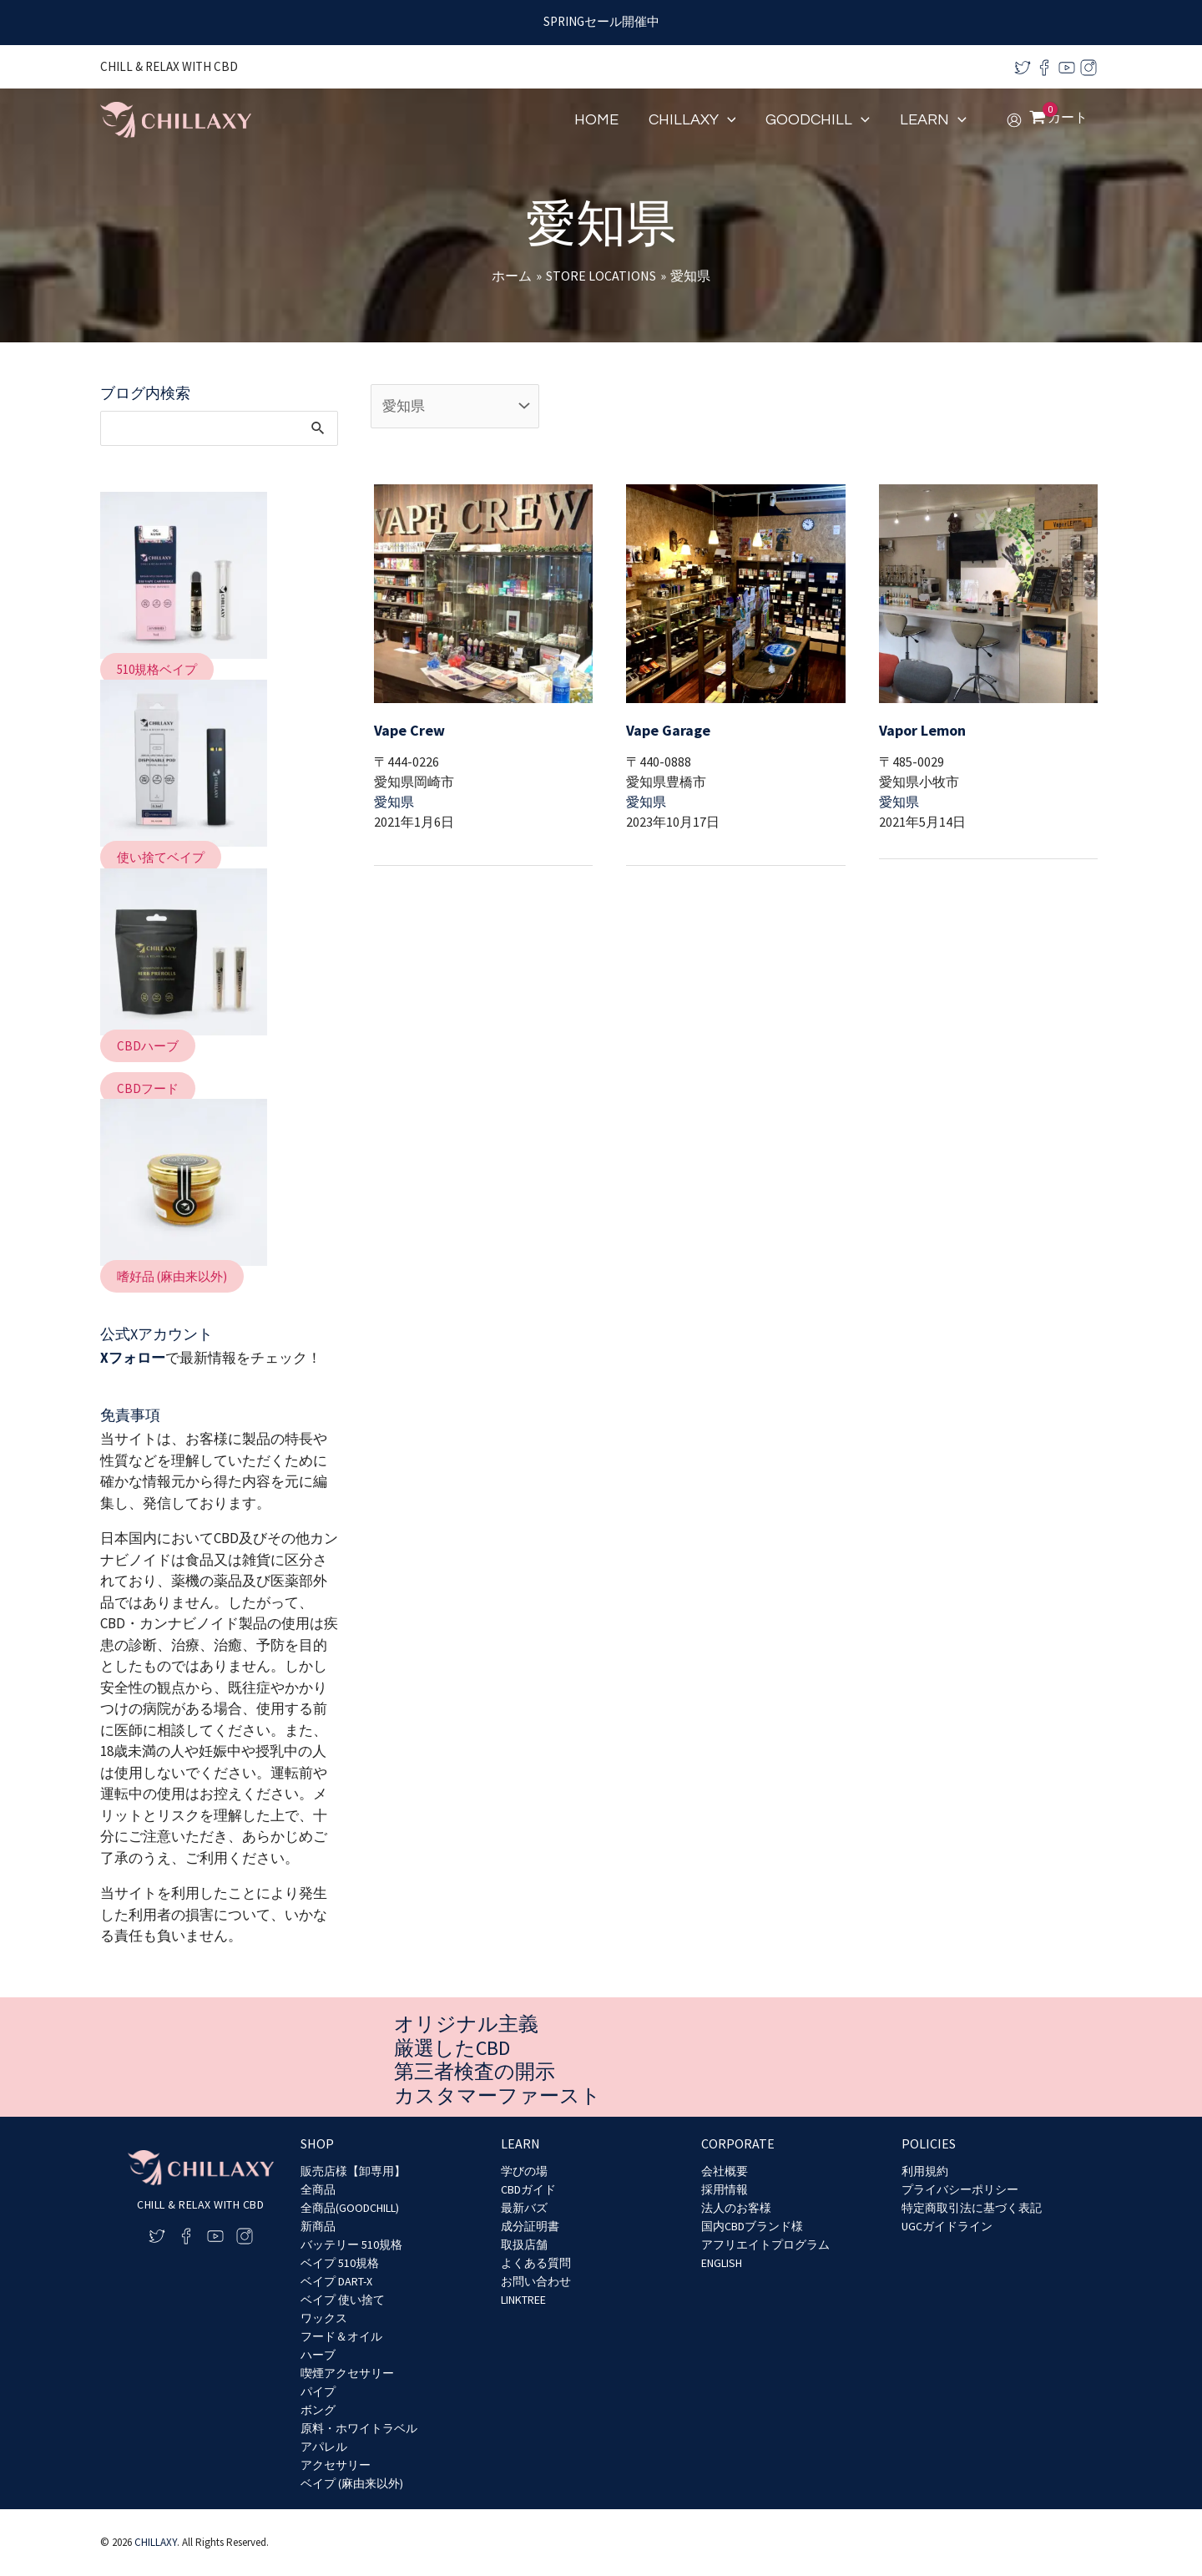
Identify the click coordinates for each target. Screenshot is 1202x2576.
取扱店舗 (524, 2244)
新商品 (318, 2226)
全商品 (318, 2189)
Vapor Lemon (922, 730)
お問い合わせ (536, 2281)
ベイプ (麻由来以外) (351, 2483)
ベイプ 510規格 (339, 2262)
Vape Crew (409, 730)
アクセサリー (335, 2464)
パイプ (318, 2391)
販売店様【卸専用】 (353, 2171)
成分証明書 (530, 2226)
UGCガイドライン (947, 2226)
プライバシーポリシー (960, 2189)
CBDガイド (528, 2189)
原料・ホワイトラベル (358, 2428)
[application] (727, 120)
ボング (318, 2409)
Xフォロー (132, 1358)
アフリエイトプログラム (765, 2244)
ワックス (323, 2317)
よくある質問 (536, 2262)
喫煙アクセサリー (347, 2373)
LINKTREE (523, 2299)
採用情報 (724, 2189)
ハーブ (318, 2354)
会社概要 (724, 2171)
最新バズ (524, 2207)
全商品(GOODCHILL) (349, 2207)
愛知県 (394, 801)
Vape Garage (668, 730)
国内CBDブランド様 (752, 2226)
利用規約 (925, 2171)
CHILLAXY (155, 2542)
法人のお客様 (736, 2207)
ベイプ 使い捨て (342, 2299)
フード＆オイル (341, 2336)
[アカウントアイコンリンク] (1014, 120)
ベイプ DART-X (336, 2281)
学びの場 (524, 2171)
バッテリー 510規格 (351, 2244)
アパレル (323, 2446)
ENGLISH (721, 2262)
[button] (157, 669)
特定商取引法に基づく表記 (972, 2207)
